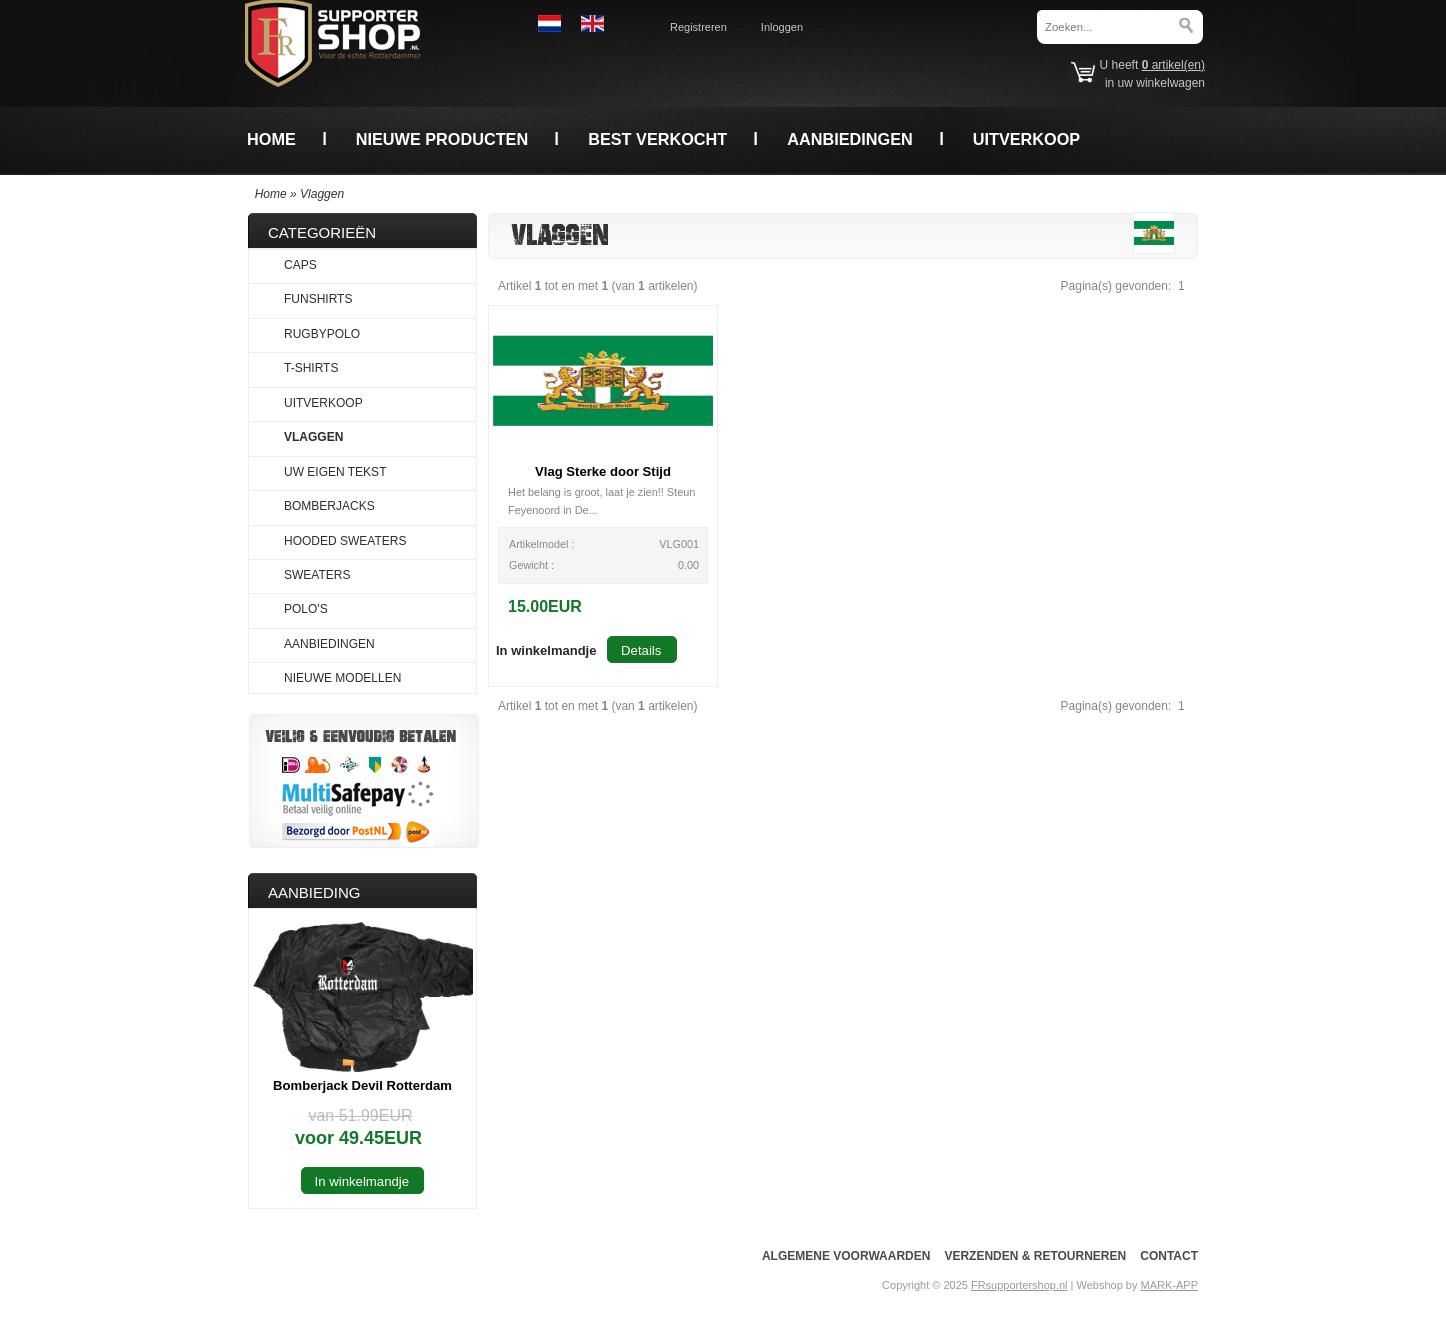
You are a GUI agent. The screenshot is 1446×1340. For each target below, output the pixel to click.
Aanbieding (314, 892)
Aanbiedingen (850, 139)
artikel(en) (1173, 65)
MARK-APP (1169, 1285)
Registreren (698, 27)
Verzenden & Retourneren (1035, 1256)
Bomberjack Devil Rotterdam (362, 1085)
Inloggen (782, 27)
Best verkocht (657, 139)
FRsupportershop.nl (1019, 1285)
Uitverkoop (1026, 139)
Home (271, 139)
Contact (1169, 1256)
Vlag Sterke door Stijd (603, 471)
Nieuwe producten (442, 139)
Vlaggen (322, 194)
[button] (546, 649)
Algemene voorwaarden (846, 1256)
